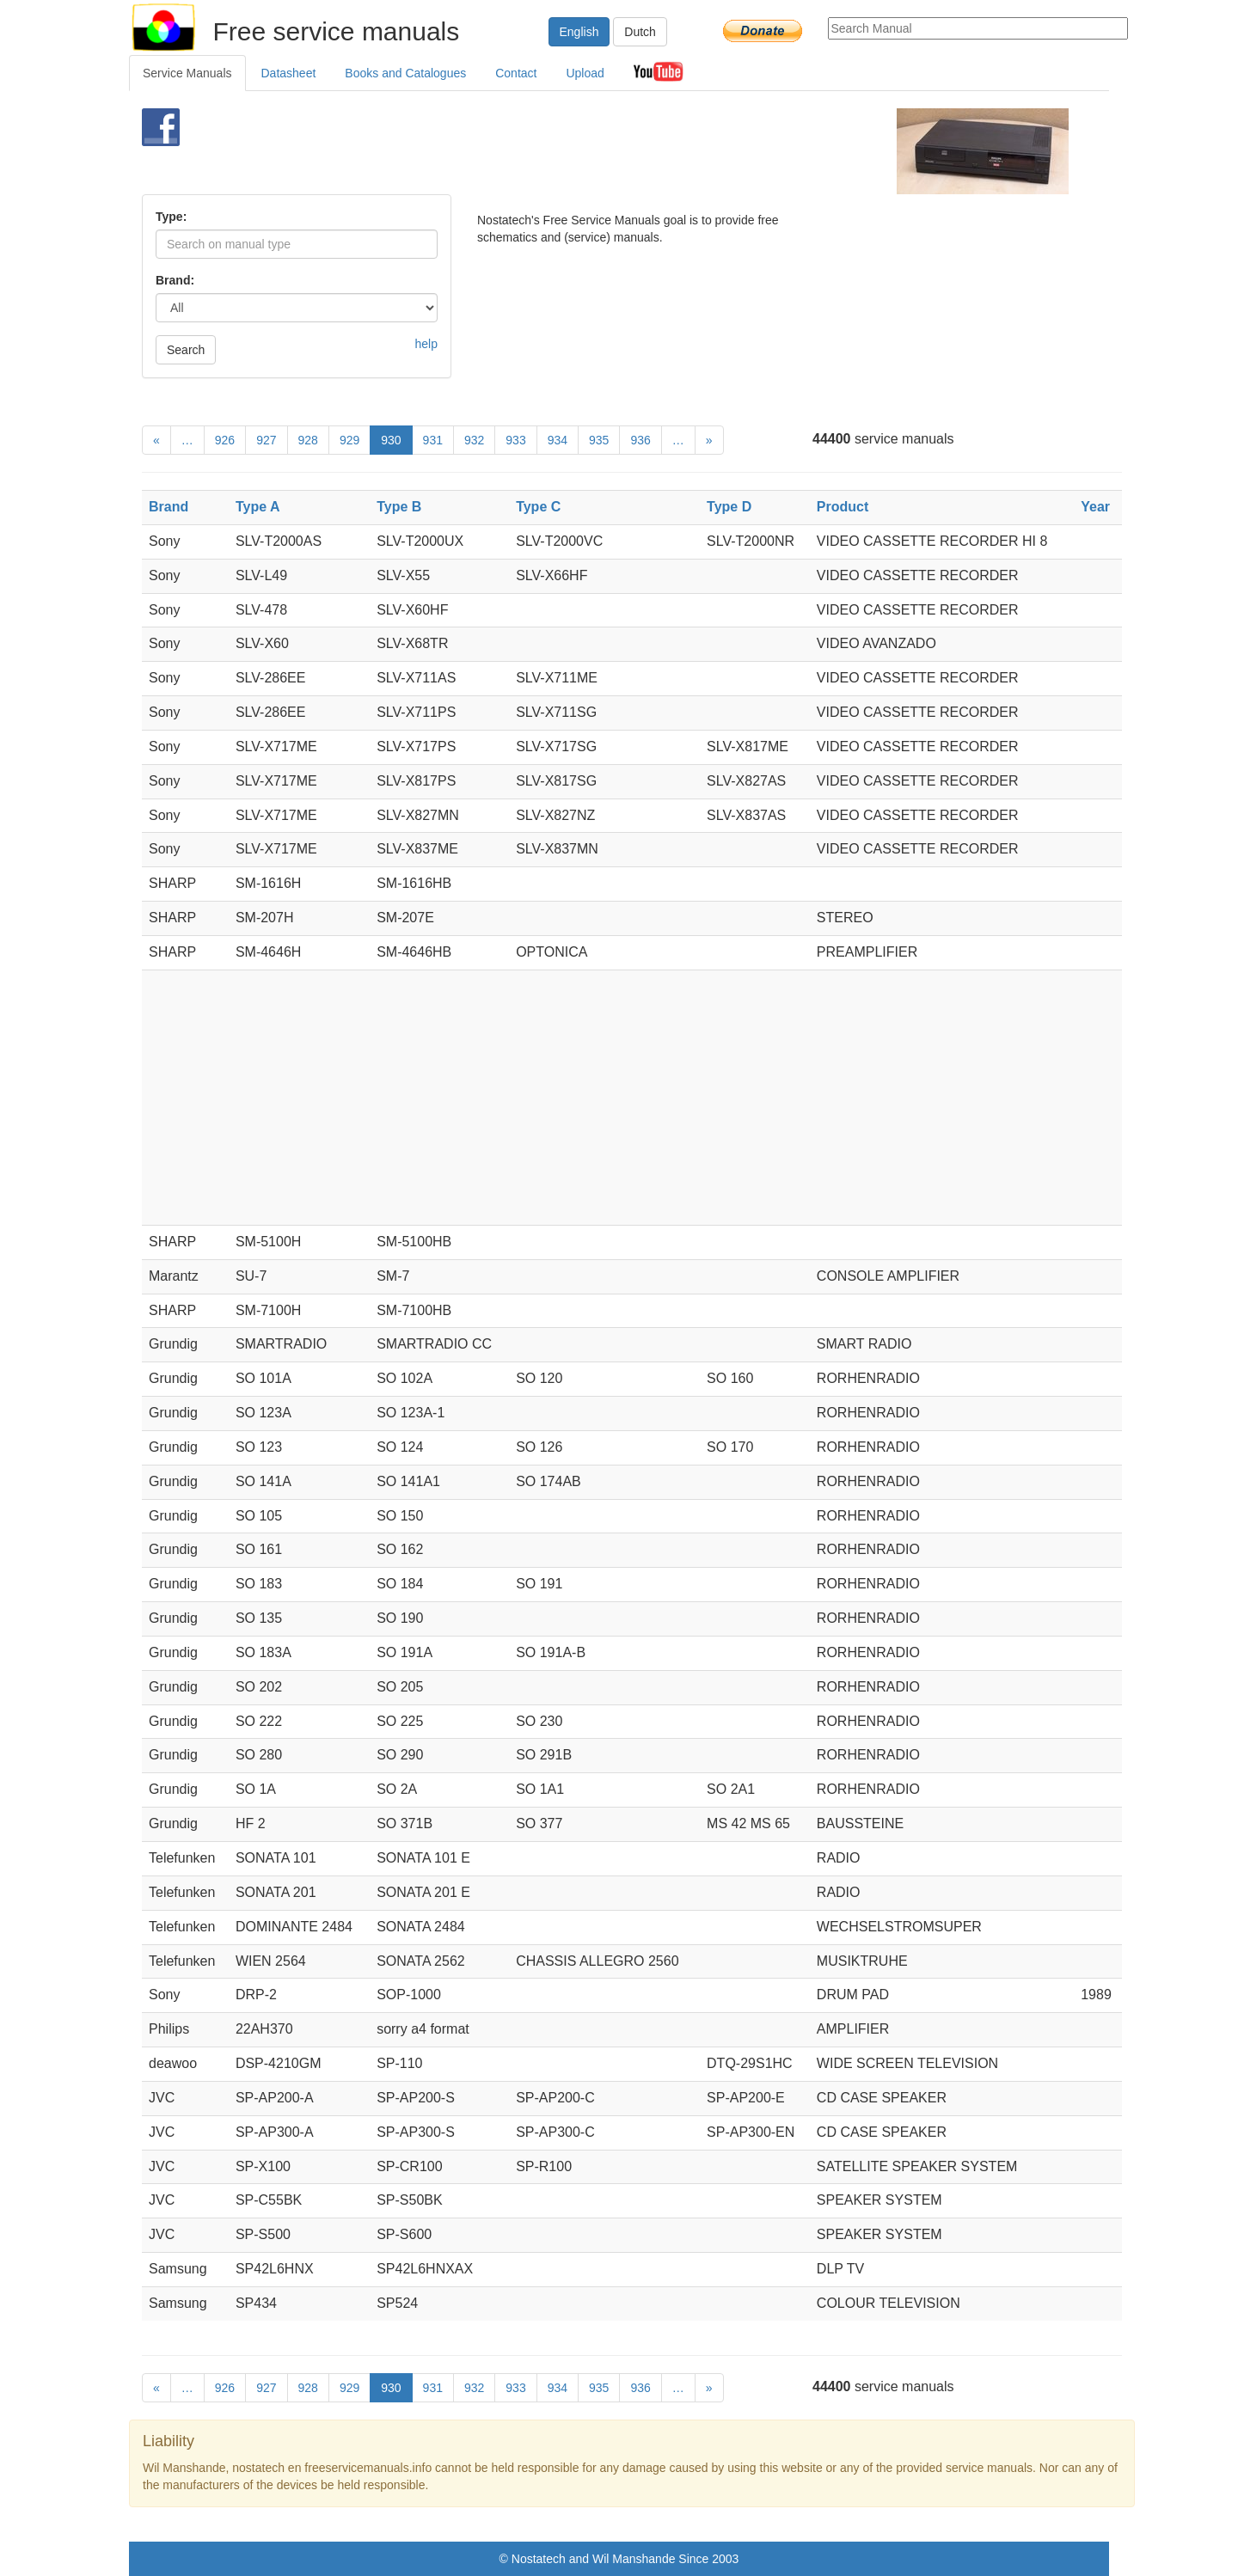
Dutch (640, 32)
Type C (538, 506)
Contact (515, 73)
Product (842, 506)
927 (266, 440)
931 (433, 440)
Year (1095, 506)
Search (186, 350)
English (579, 32)
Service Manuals (187, 73)
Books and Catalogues (405, 73)
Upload (585, 73)
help (426, 344)
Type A (258, 506)
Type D (729, 506)
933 (515, 440)
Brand (168, 506)
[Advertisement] (590, 151)
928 (308, 440)
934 (557, 440)
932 (474, 440)
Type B (399, 506)
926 (225, 440)
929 (349, 440)
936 (640, 440)
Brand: (175, 280)
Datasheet (288, 73)
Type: (171, 216)
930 (391, 440)
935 (599, 440)
